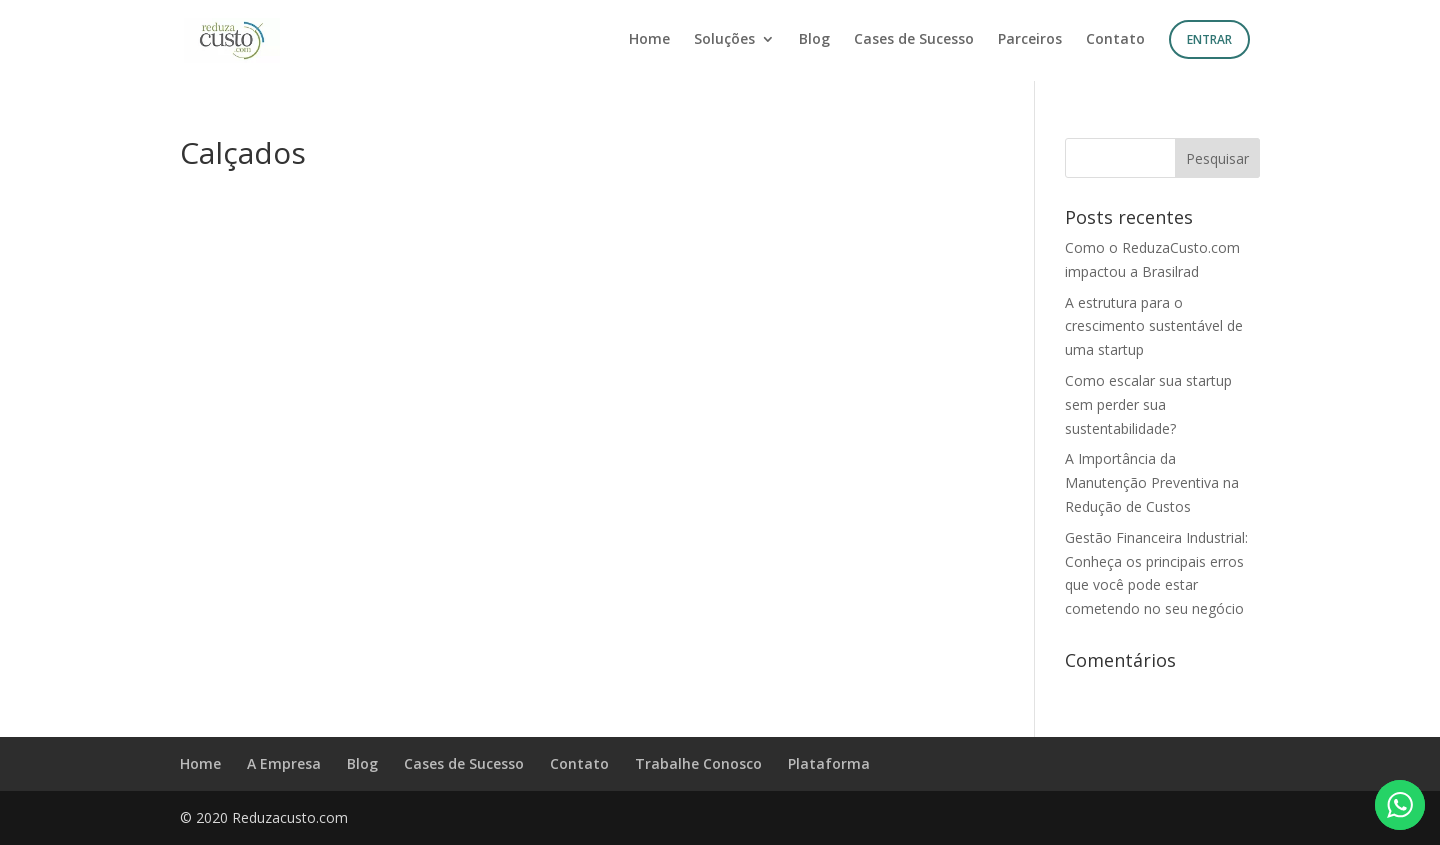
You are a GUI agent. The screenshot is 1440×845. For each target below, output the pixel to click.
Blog (814, 40)
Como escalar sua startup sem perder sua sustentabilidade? (1148, 404)
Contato (1115, 40)
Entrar (1209, 39)
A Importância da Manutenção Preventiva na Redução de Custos (1152, 482)
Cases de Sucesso (914, 40)
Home (649, 40)
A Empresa (284, 763)
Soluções (724, 40)
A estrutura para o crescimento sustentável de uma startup (1154, 326)
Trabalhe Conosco (698, 763)
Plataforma (829, 763)
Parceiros (1030, 40)
